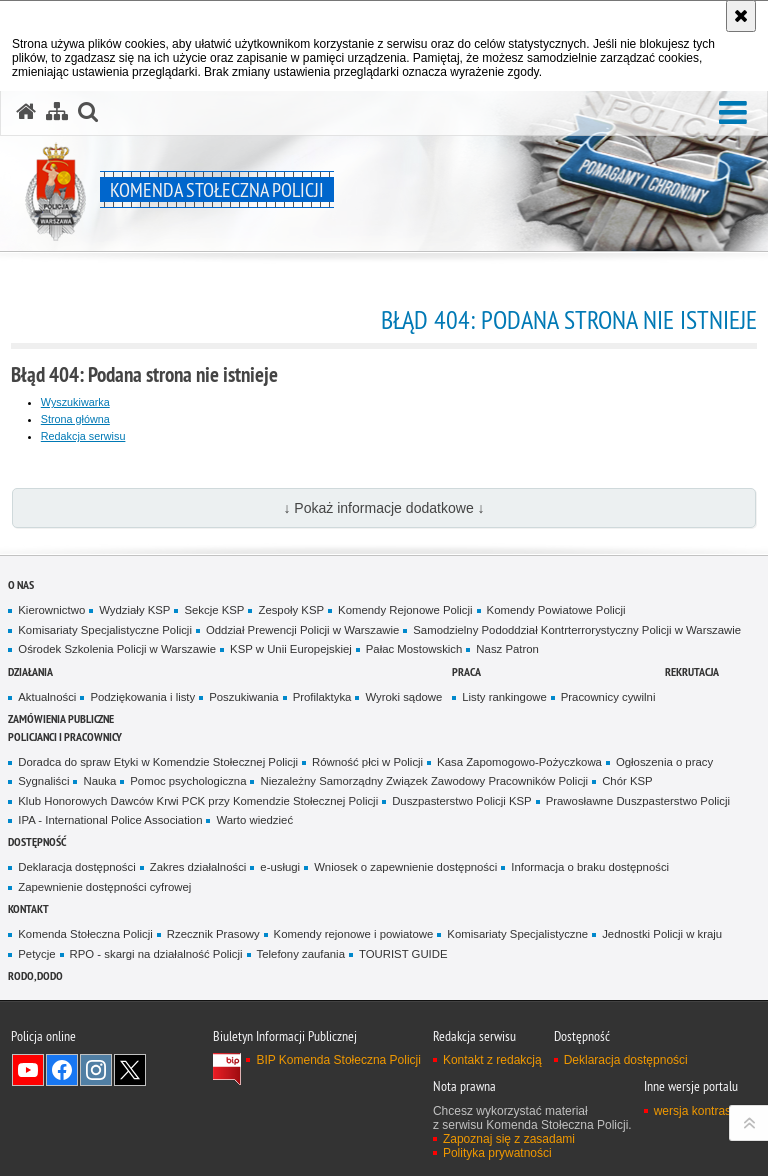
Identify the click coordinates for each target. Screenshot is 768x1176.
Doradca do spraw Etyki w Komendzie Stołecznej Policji (158, 762)
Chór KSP (627, 781)
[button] (733, 113)
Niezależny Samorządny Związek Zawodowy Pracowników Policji (424, 781)
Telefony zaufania (301, 954)
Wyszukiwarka (75, 402)
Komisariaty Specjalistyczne (517, 934)
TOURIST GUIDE (403, 954)
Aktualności (47, 697)
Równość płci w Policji (367, 762)
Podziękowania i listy (142, 697)
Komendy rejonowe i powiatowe (354, 934)
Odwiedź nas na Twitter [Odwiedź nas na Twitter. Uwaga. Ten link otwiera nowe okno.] (130, 1070)
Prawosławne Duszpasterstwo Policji (638, 801)
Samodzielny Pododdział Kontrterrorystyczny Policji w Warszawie (577, 630)
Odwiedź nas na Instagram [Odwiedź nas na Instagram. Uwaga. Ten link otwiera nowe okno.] (96, 1070)
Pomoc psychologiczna (188, 781)
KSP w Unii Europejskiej (291, 649)
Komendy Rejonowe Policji (405, 610)
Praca (466, 671)
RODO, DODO (35, 975)
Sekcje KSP (214, 610)
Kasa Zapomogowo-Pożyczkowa (519, 762)
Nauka (99, 781)
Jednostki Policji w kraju (662, 934)
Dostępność (37, 841)
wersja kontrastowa (705, 1111)
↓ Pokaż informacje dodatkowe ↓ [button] (383, 508)
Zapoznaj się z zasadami (509, 1139)
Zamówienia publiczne (61, 718)
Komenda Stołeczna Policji (85, 934)
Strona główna (75, 419)
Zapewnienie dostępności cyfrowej (104, 887)
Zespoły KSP (291, 610)
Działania (30, 671)
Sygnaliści (43, 781)
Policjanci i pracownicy (65, 736)
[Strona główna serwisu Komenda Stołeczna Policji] (26, 112)
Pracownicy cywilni (608, 697)
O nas (21, 584)
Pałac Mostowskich (414, 649)
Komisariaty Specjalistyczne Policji (105, 630)
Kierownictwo (51, 610)
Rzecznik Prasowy (213, 934)
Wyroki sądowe (403, 697)
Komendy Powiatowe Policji (556, 610)
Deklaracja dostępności (76, 867)
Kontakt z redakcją (492, 1060)
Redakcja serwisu (83, 436)
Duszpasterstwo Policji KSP (462, 801)
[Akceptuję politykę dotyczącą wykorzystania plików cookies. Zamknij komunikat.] (741, 16)
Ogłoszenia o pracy (664, 762)
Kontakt (28, 908)
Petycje (36, 954)
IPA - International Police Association (110, 820)
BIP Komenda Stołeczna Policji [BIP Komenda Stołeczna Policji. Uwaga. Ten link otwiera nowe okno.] (338, 1060)
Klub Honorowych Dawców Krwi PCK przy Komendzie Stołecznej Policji (198, 801)
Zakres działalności (198, 867)
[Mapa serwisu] (57, 112)
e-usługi (280, 867)
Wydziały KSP (134, 610)
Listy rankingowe (504, 697)
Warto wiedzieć (254, 820)
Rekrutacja (692, 671)
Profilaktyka (322, 697)
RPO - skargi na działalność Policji (156, 954)
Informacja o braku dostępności (590, 867)
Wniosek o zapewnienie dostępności (405, 867)
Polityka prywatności (497, 1153)
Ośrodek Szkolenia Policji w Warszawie (117, 649)
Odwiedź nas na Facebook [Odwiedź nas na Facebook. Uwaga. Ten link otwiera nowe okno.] (62, 1070)
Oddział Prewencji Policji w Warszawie (302, 630)
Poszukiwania (243, 697)
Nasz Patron (507, 649)
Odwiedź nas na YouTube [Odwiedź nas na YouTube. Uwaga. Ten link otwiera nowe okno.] (28, 1070)
